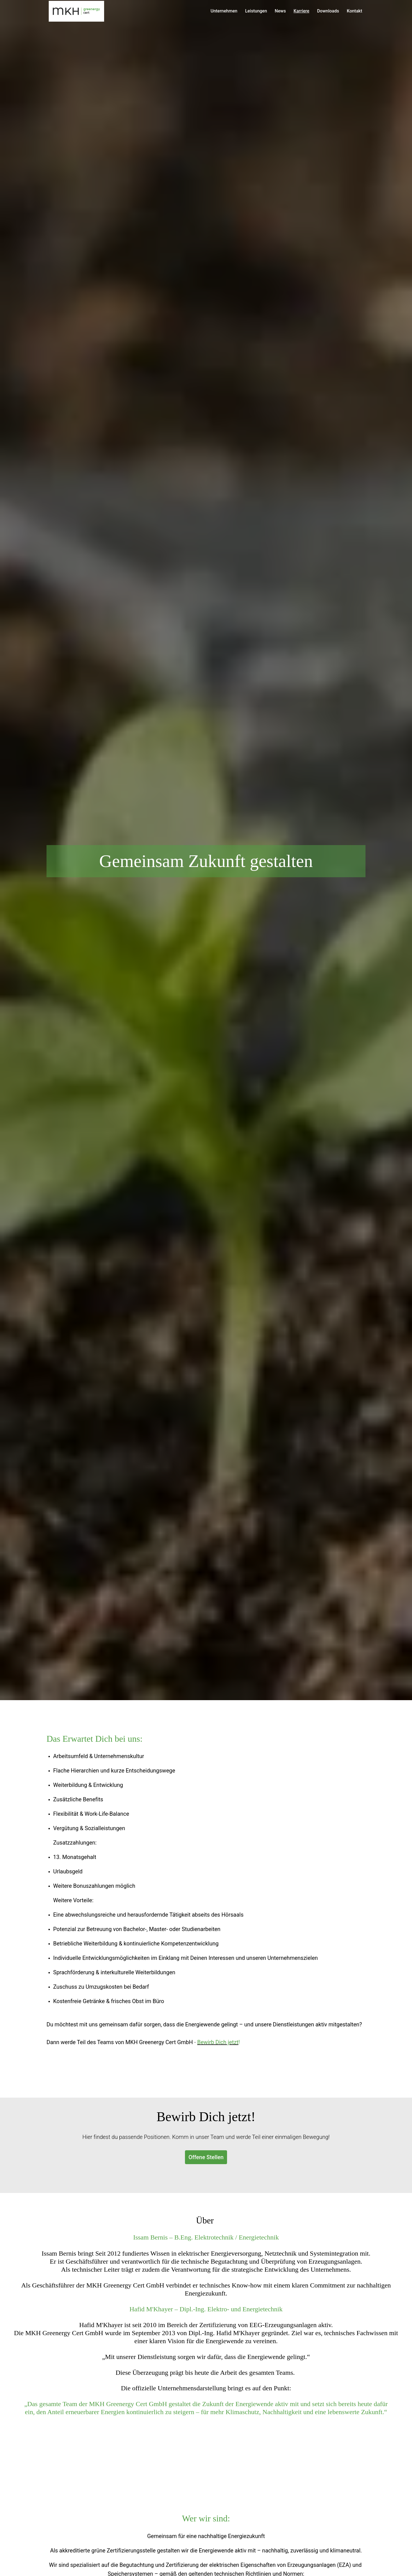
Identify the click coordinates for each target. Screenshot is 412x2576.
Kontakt (354, 11)
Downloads (328, 11)
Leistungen (256, 11)
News (280, 11)
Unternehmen (223, 11)
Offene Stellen (206, 2157)
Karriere (301, 11)
